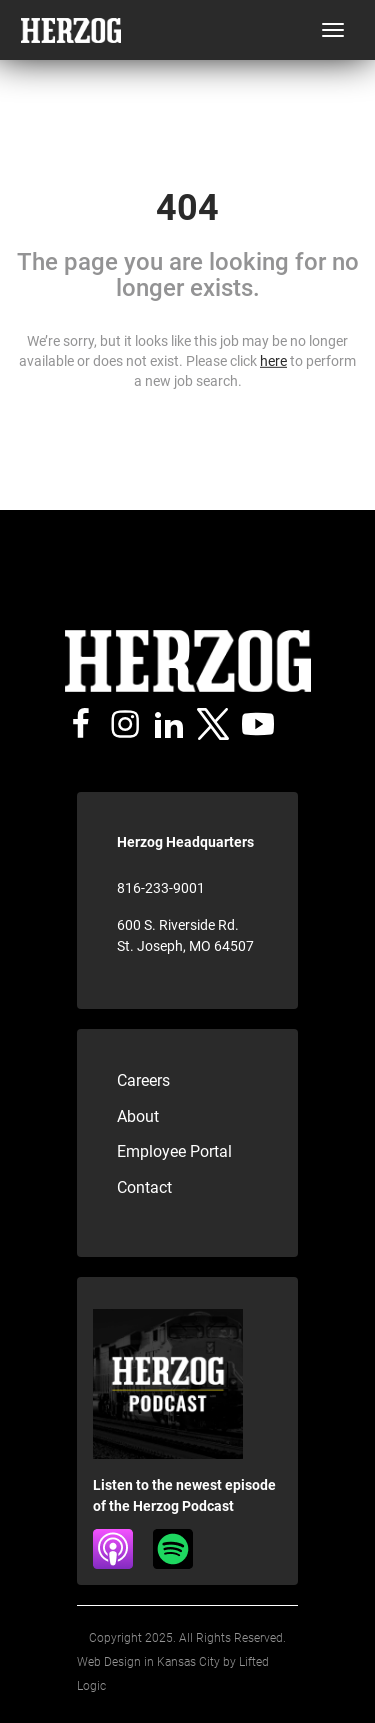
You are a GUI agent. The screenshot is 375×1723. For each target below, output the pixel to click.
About (138, 1116)
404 (187, 208)
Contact (144, 1187)
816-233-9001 (161, 888)
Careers (143, 1080)
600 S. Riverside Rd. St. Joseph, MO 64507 (185, 935)
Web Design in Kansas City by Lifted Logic (173, 1674)
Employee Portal (174, 1151)
